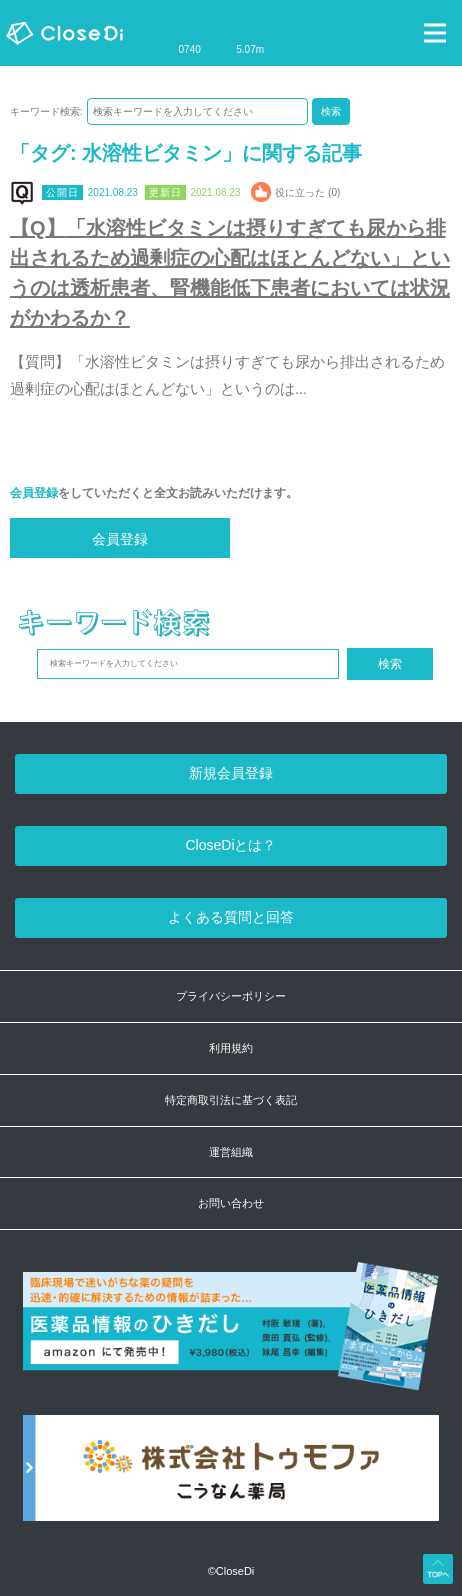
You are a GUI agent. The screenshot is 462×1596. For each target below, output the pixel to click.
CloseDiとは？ (230, 845)
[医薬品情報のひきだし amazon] (231, 1337)
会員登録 (34, 493)
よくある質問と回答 (231, 917)
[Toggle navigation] (435, 33)
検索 (331, 111)
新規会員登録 (231, 773)
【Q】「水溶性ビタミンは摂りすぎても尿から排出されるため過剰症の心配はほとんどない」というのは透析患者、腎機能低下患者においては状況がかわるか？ (230, 273)
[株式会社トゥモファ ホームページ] (231, 1478)
